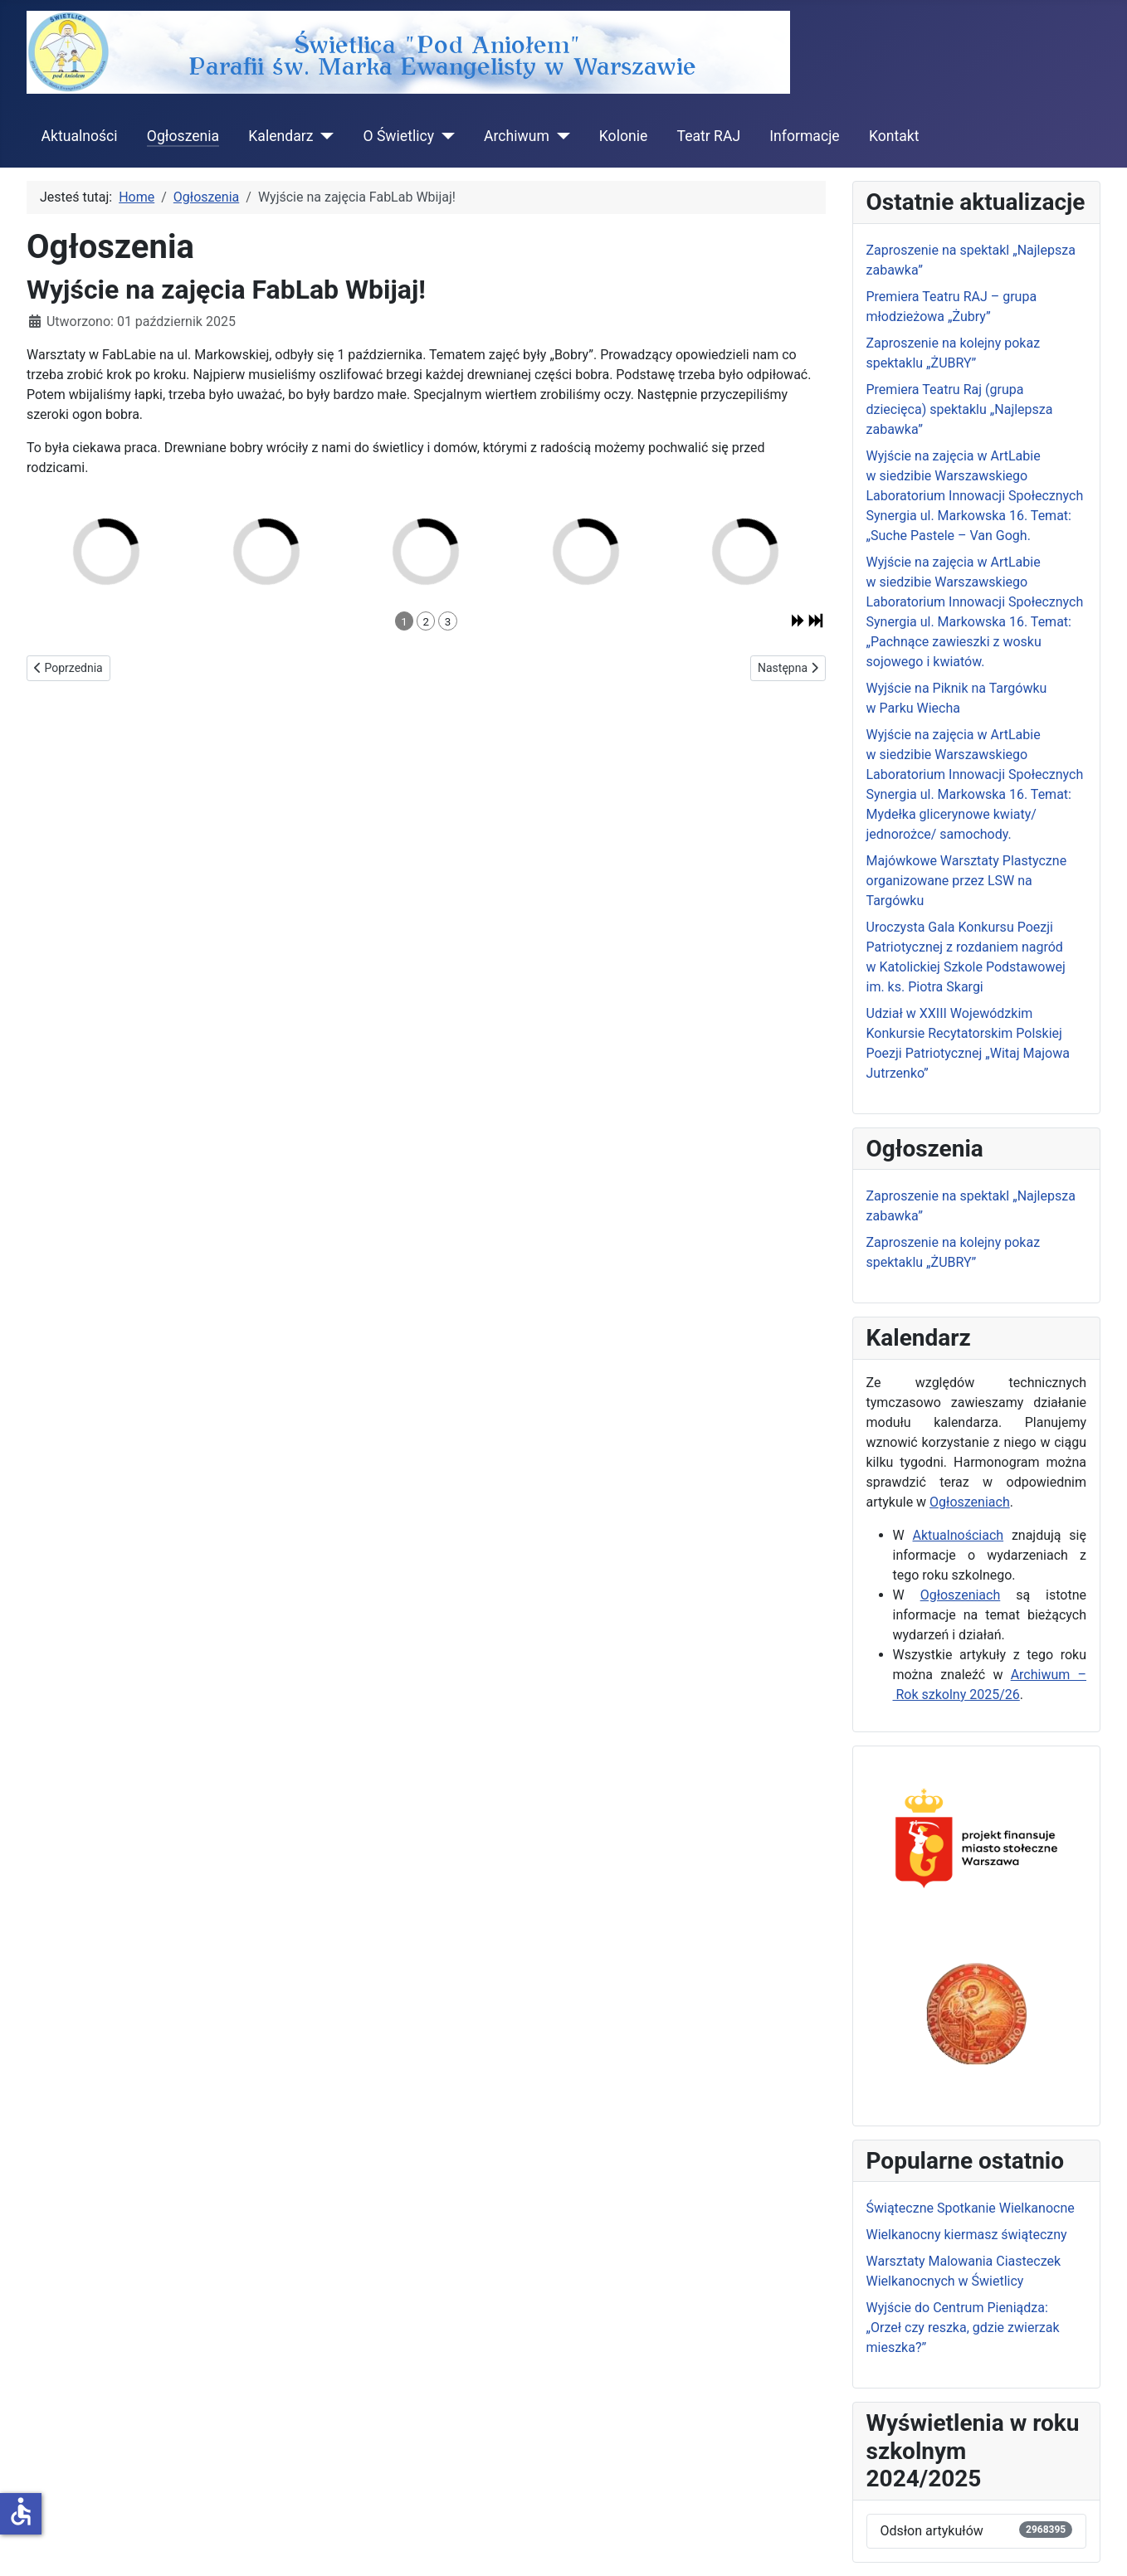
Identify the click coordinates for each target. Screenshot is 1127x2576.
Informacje (804, 136)
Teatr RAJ (708, 136)
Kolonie (623, 136)
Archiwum (516, 136)
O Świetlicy (398, 136)
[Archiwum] (559, 136)
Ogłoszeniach (969, 1502)
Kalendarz (280, 136)
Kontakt (894, 136)
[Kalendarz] (323, 136)
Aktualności (79, 136)
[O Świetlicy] (444, 136)
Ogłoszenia (183, 136)
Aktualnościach (958, 1535)
